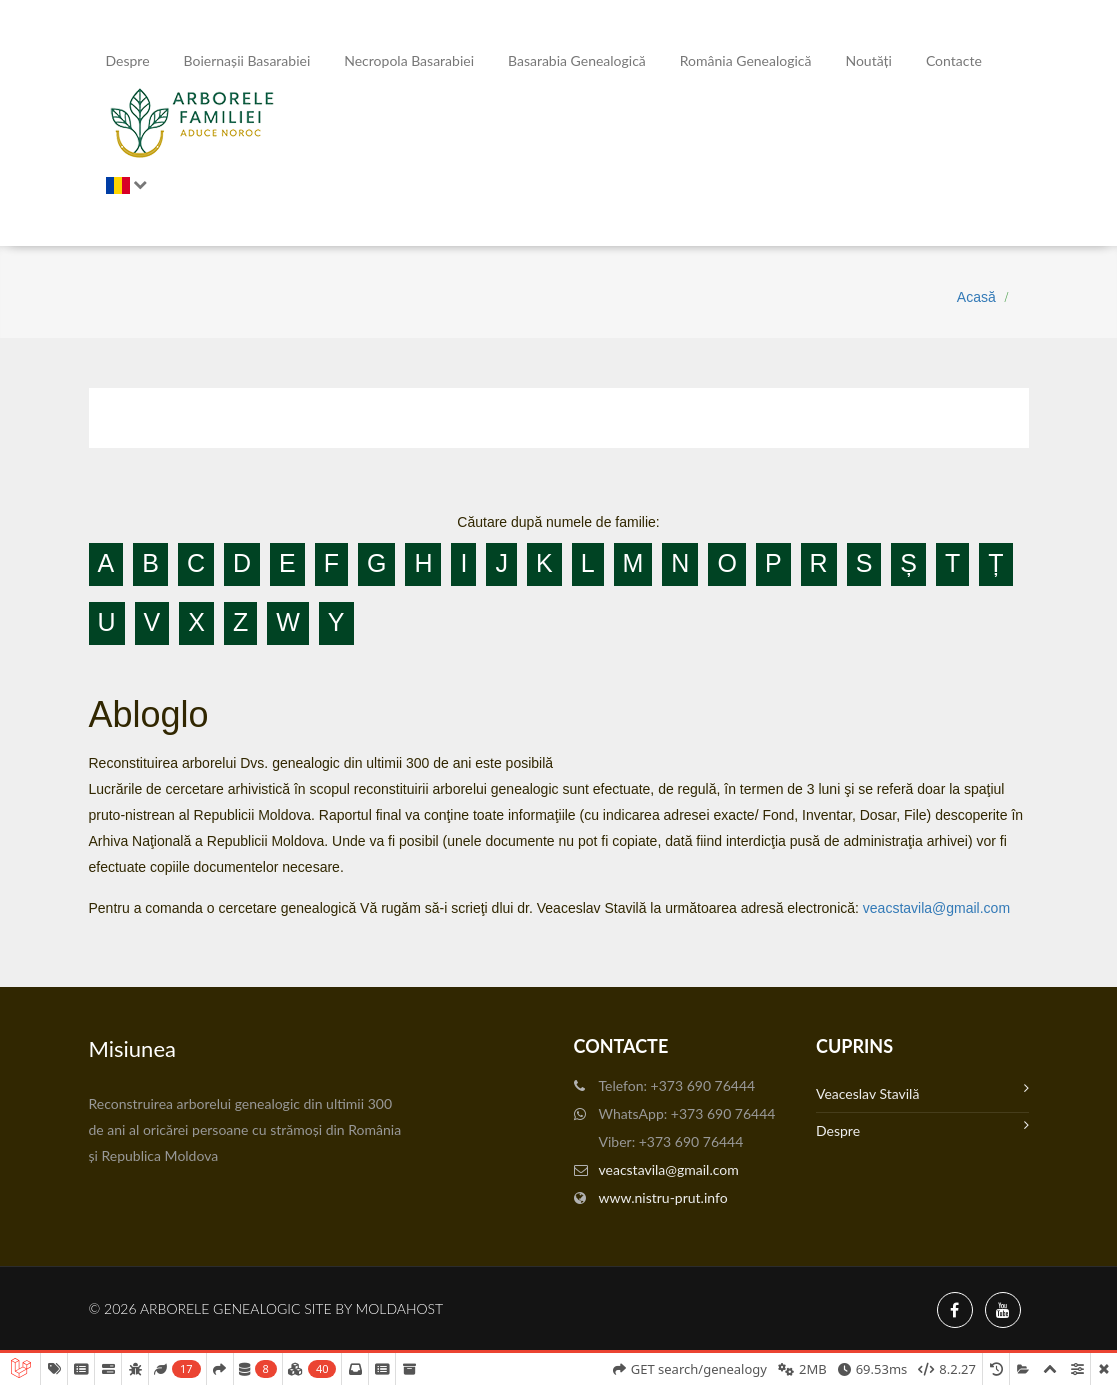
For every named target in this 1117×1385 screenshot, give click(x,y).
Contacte (954, 60)
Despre (128, 60)
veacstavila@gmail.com (936, 908)
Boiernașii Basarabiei (247, 60)
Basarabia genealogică (577, 60)
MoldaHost (400, 1308)
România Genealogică (746, 60)
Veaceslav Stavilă (922, 1091)
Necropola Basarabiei (409, 60)
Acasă (976, 297)
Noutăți (868, 60)
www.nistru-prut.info (663, 1197)
